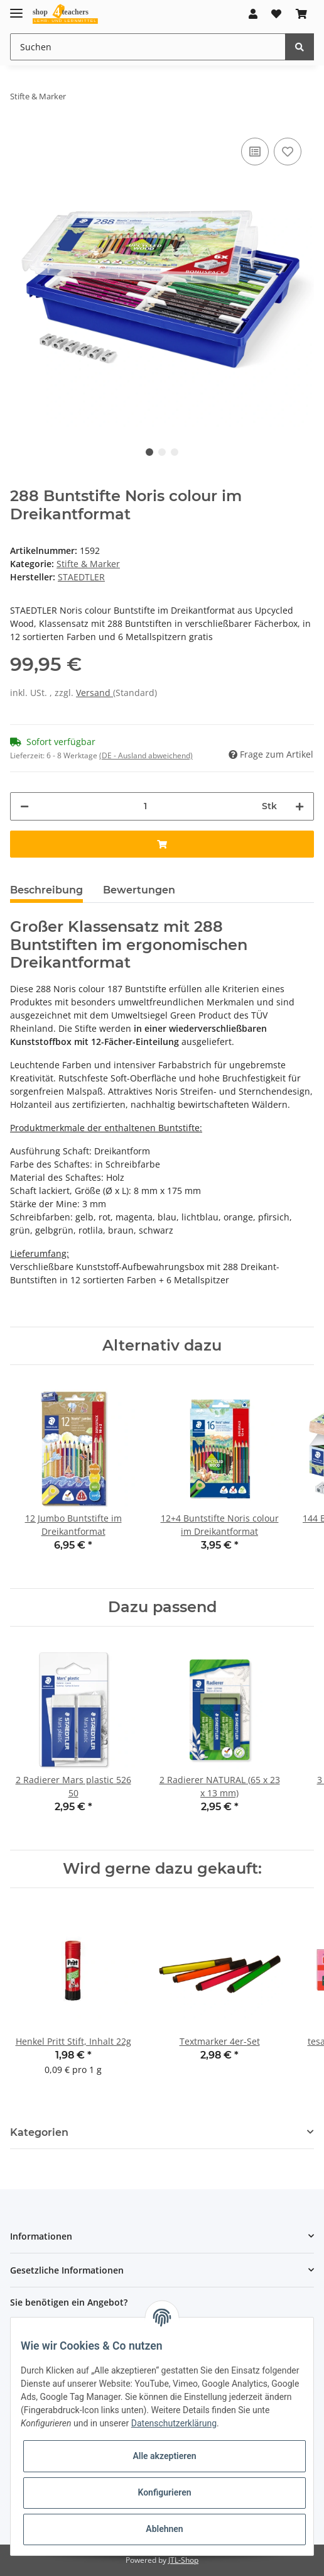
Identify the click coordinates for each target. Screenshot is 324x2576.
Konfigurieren (164, 2492)
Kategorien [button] (39, 2132)
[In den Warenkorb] (162, 844)
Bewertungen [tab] (139, 890)
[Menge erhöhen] (299, 806)
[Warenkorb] (301, 13)
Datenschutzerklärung (174, 2423)
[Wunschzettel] (276, 13)
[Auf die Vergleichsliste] (255, 151)
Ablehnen (164, 2529)
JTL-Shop (183, 2560)
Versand (94, 693)
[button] (253, 13)
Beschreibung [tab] (46, 890)
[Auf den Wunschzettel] (287, 151)
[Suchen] (148, 46)
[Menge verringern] (24, 806)
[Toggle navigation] (16, 8)
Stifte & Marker (88, 564)
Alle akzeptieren (164, 2456)
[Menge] (145, 806)
